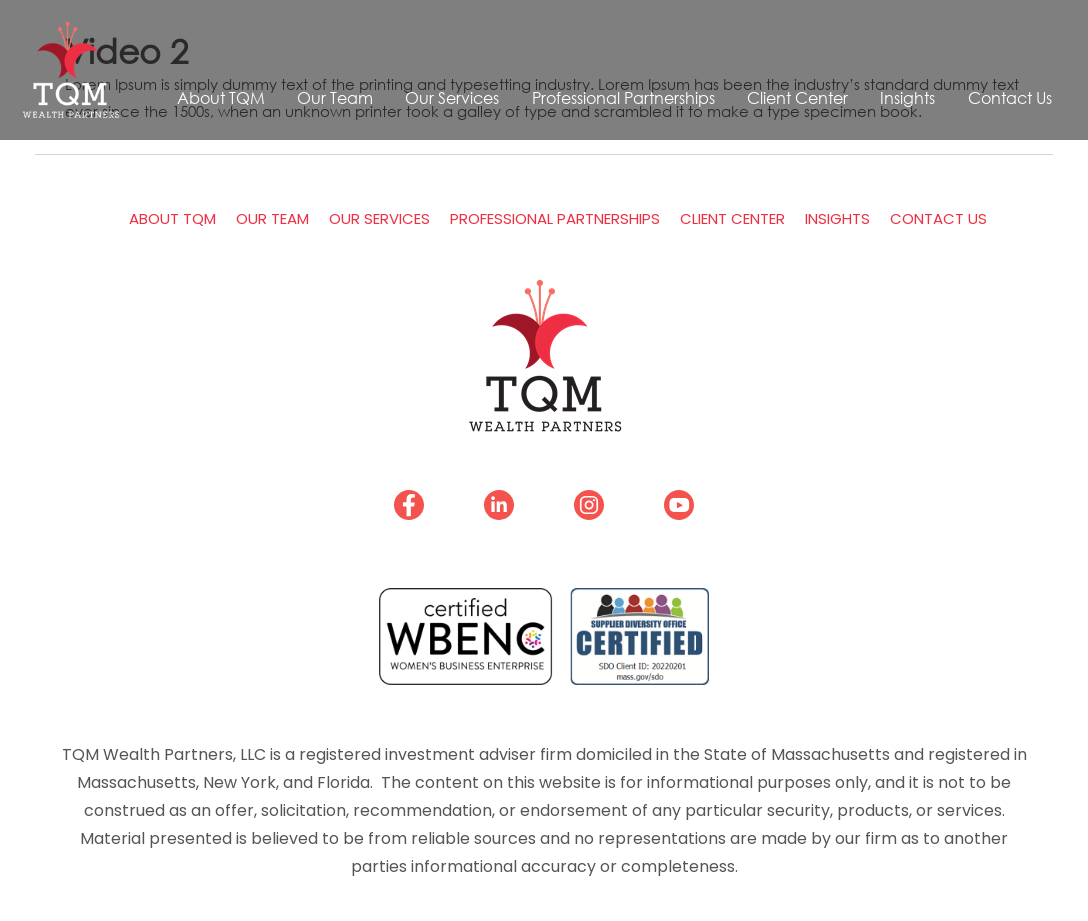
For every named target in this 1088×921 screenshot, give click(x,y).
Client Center (797, 97)
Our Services (452, 97)
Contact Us (1010, 97)
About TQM (221, 97)
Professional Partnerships (623, 97)
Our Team (335, 97)
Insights (907, 97)
